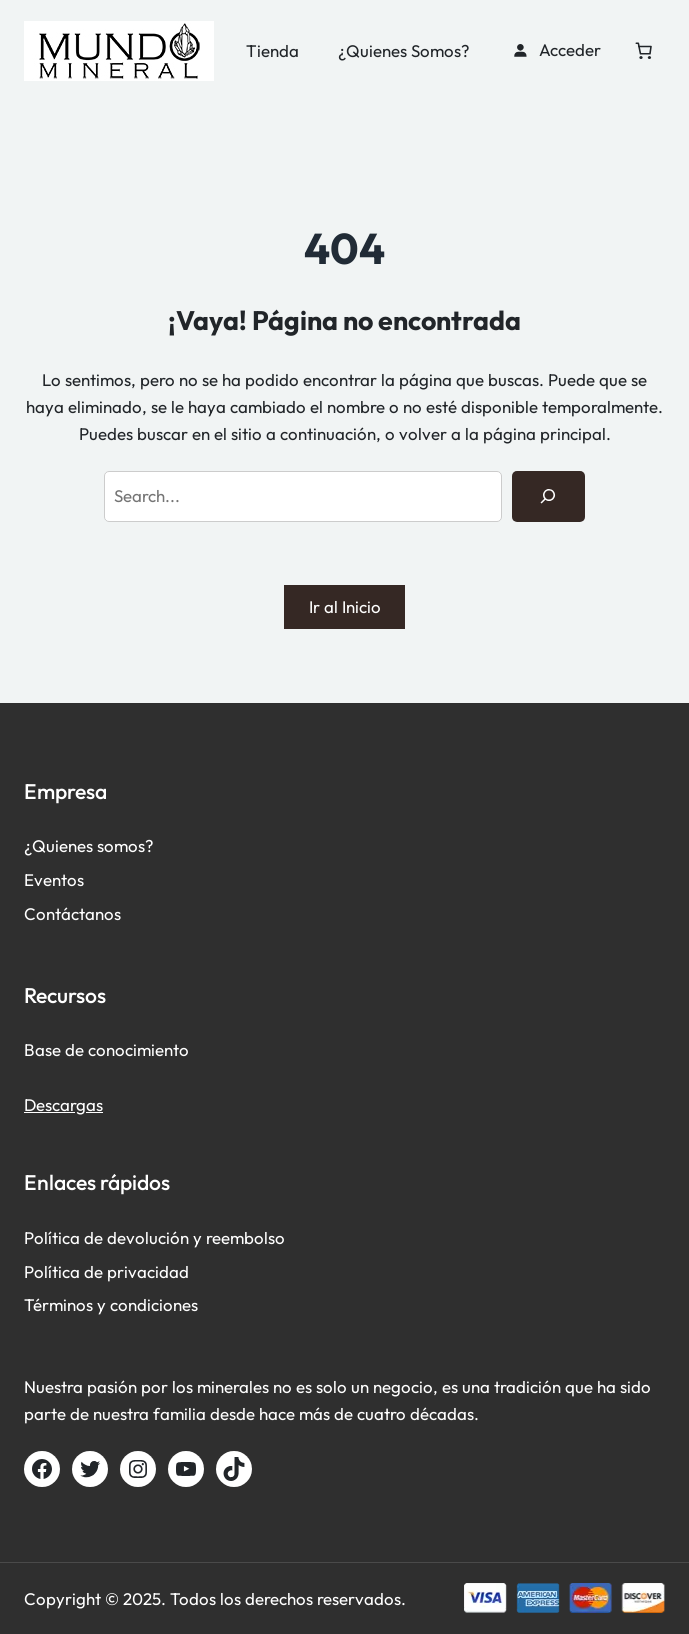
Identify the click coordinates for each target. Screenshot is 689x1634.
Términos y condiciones (111, 1304)
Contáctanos (72, 913)
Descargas (63, 1104)
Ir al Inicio (345, 606)
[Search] (548, 496)
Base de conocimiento (106, 1049)
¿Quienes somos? (89, 845)
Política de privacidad (106, 1271)
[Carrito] (644, 50)
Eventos (54, 879)
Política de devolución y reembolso (154, 1237)
